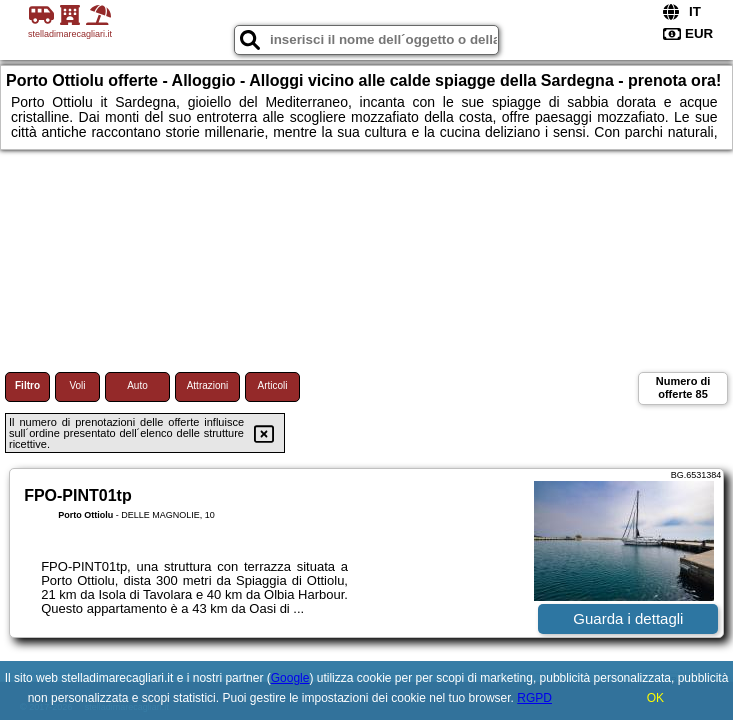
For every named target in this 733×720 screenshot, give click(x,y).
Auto (137, 385)
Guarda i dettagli (628, 618)
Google (290, 678)
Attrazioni (208, 385)
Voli (77, 385)
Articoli (272, 385)
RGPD (534, 698)
